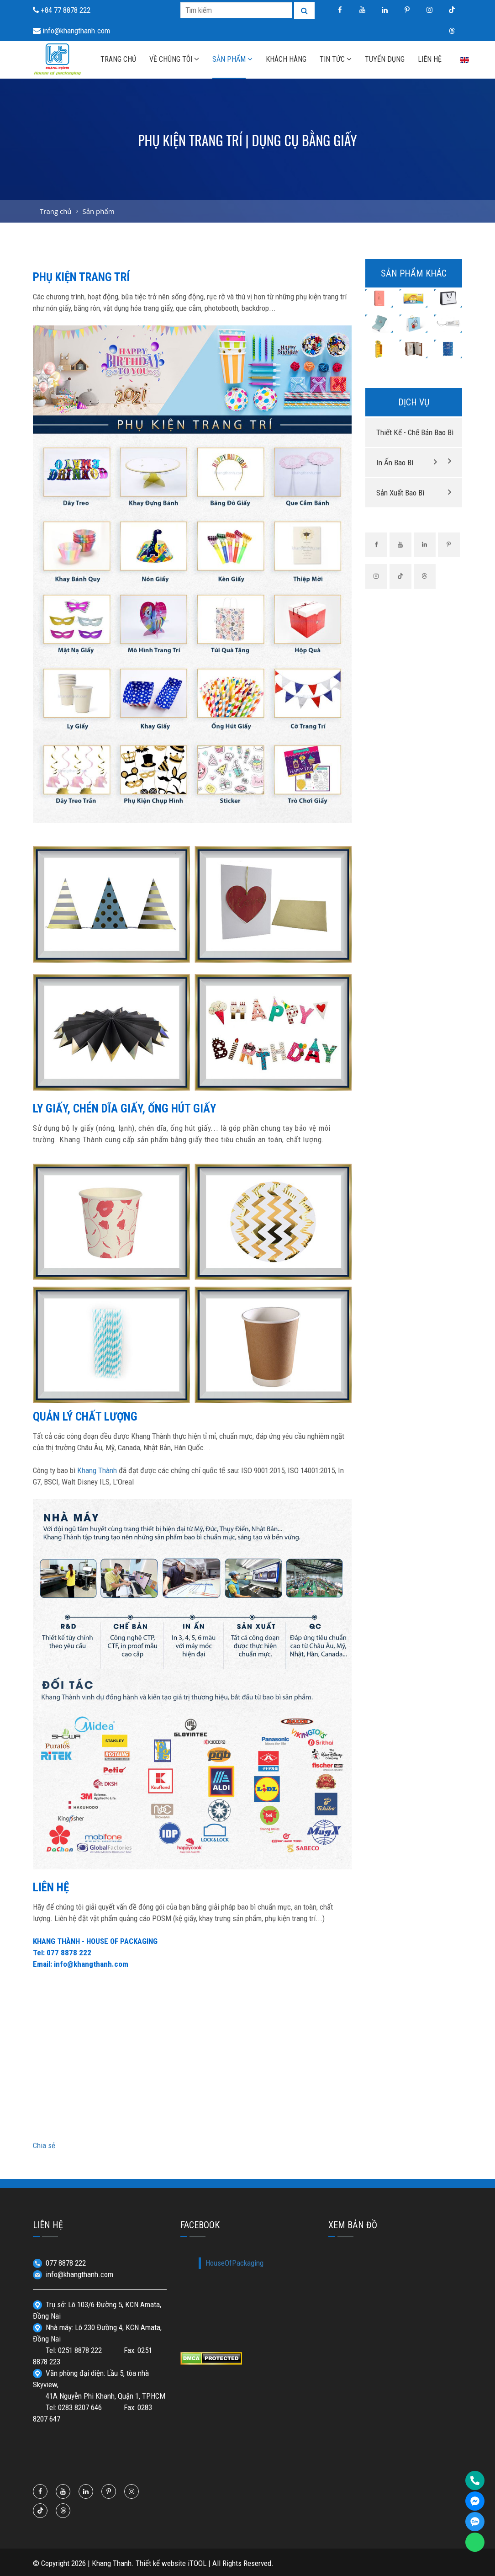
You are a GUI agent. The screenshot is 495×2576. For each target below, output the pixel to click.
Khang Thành (97, 1470)
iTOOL (197, 2563)
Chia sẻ (44, 2145)
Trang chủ (56, 211)
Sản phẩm (98, 211)
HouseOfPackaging (234, 2262)
